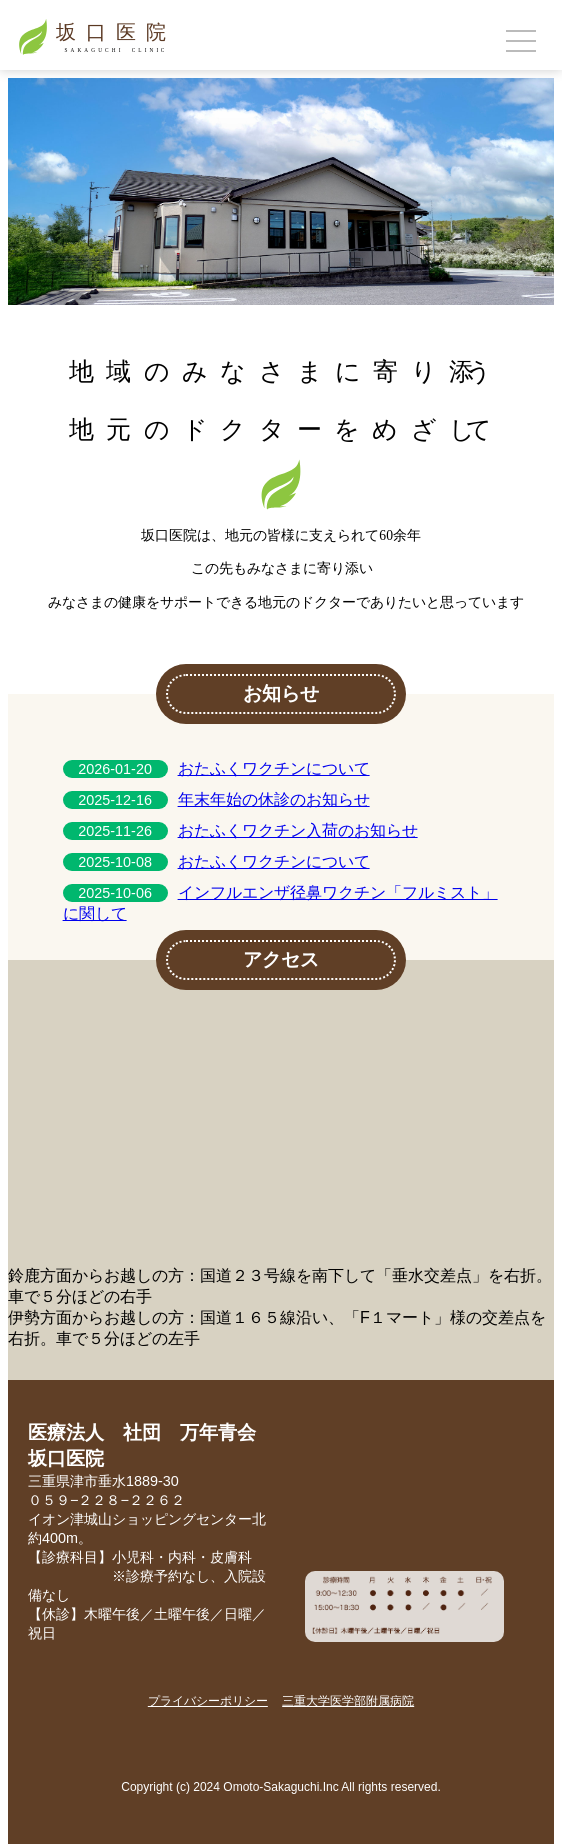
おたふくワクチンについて (274, 768)
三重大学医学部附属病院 (348, 1701)
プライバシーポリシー (208, 1701)
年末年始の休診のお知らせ (274, 799)
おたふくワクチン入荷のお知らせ (298, 830)
